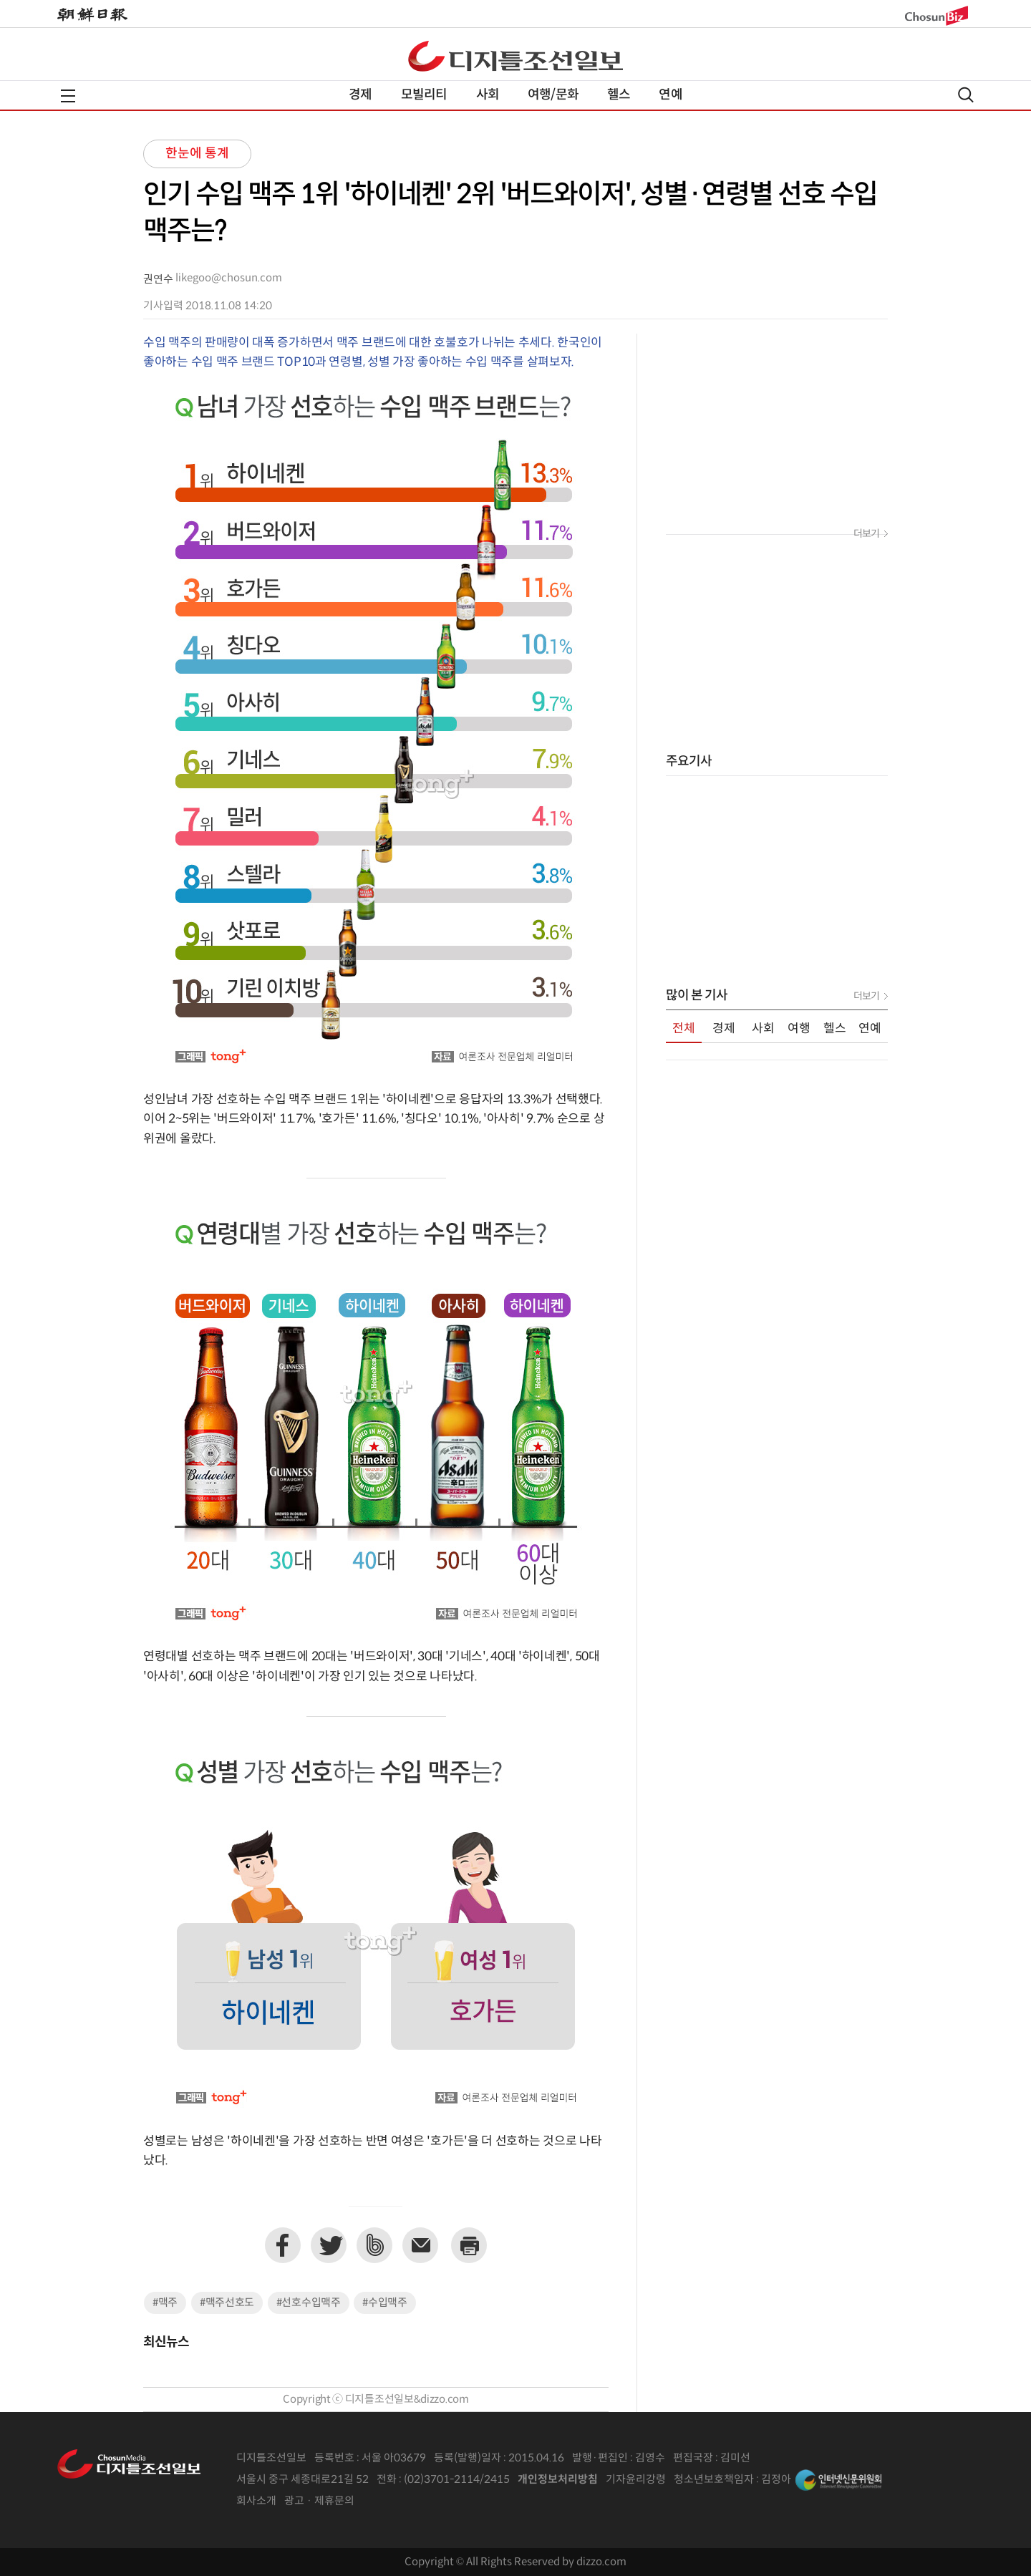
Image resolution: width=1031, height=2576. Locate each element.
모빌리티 (424, 94)
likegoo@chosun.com (228, 278)
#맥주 (165, 2303)
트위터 (329, 2245)
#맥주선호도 (227, 2303)
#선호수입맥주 (308, 2303)
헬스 (618, 94)
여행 (799, 1029)
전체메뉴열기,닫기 (68, 95)
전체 (683, 1029)
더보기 (866, 534)
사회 (487, 94)
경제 (360, 94)
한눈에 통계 (197, 153)
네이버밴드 (374, 2245)
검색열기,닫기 (966, 95)
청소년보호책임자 (714, 2480)
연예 (670, 94)
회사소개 (256, 2501)
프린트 (469, 2245)
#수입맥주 (384, 2303)
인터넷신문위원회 (838, 2480)
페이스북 (283, 2245)
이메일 (420, 2245)
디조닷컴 (515, 56)
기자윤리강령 (636, 2480)
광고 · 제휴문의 (319, 2501)
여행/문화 (553, 94)
